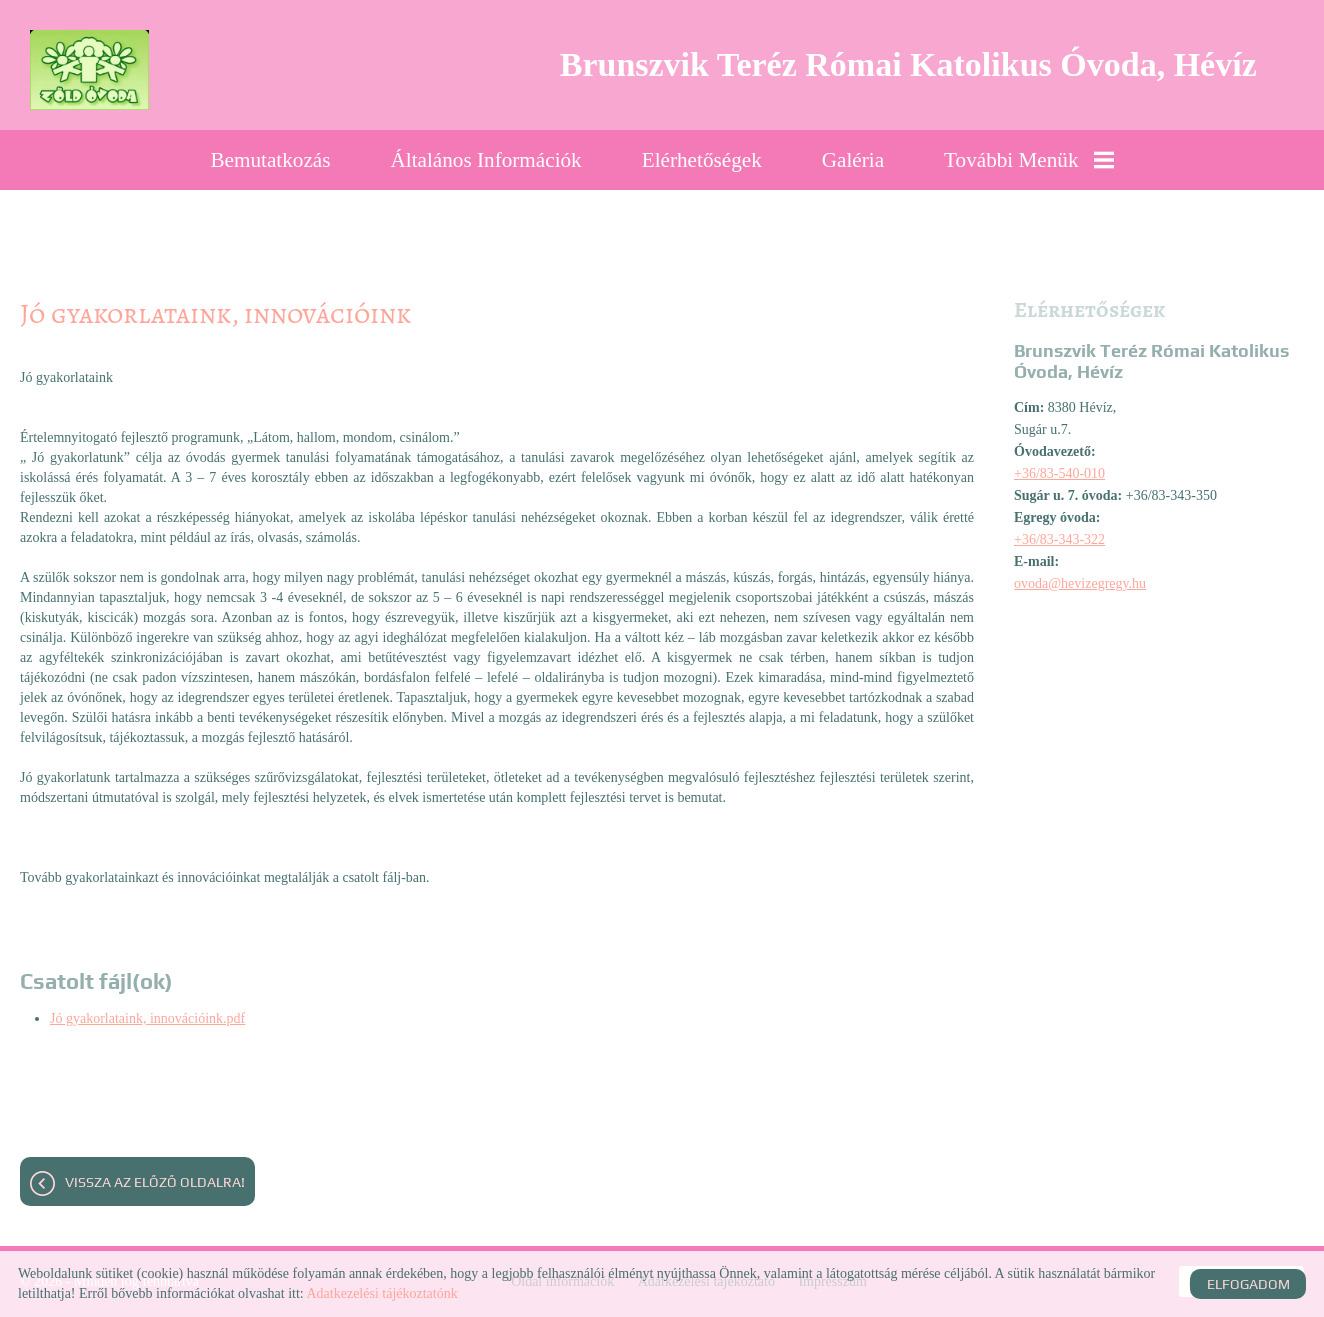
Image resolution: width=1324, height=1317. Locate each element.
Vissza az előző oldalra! (155, 1182)
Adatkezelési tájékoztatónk (381, 1293)
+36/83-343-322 (1059, 539)
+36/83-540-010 (1059, 473)
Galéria (853, 160)
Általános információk (486, 160)
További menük (1028, 160)
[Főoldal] (89, 70)
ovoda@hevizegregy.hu (1080, 583)
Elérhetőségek (702, 160)
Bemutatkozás (270, 160)
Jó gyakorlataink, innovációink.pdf (147, 1018)
